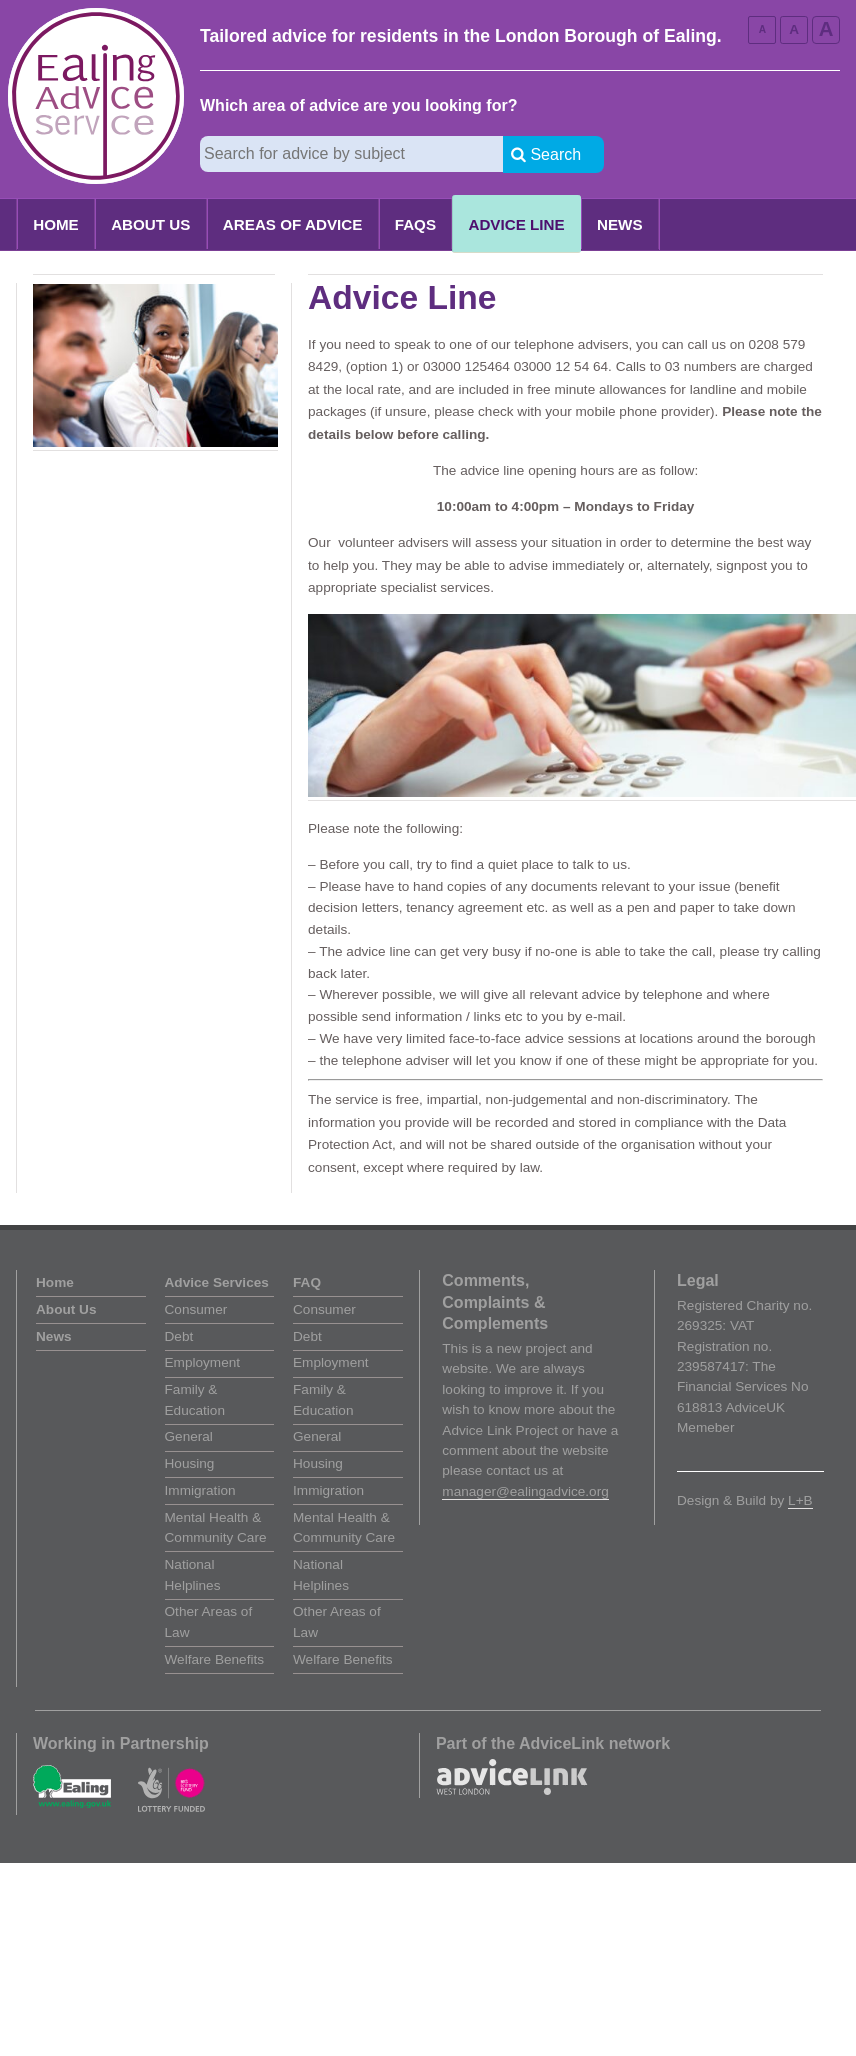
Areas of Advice (293, 224)
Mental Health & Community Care (216, 1527)
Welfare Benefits (214, 1659)
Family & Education (195, 1399)
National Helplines (193, 1574)
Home (56, 224)
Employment (203, 1362)
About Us (150, 224)
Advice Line (516, 224)
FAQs (415, 224)
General (189, 1436)
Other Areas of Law (209, 1621)
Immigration (200, 1490)
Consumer (196, 1309)
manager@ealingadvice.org (525, 1491)
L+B (800, 1500)
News (620, 224)
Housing (190, 1463)
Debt (179, 1336)
